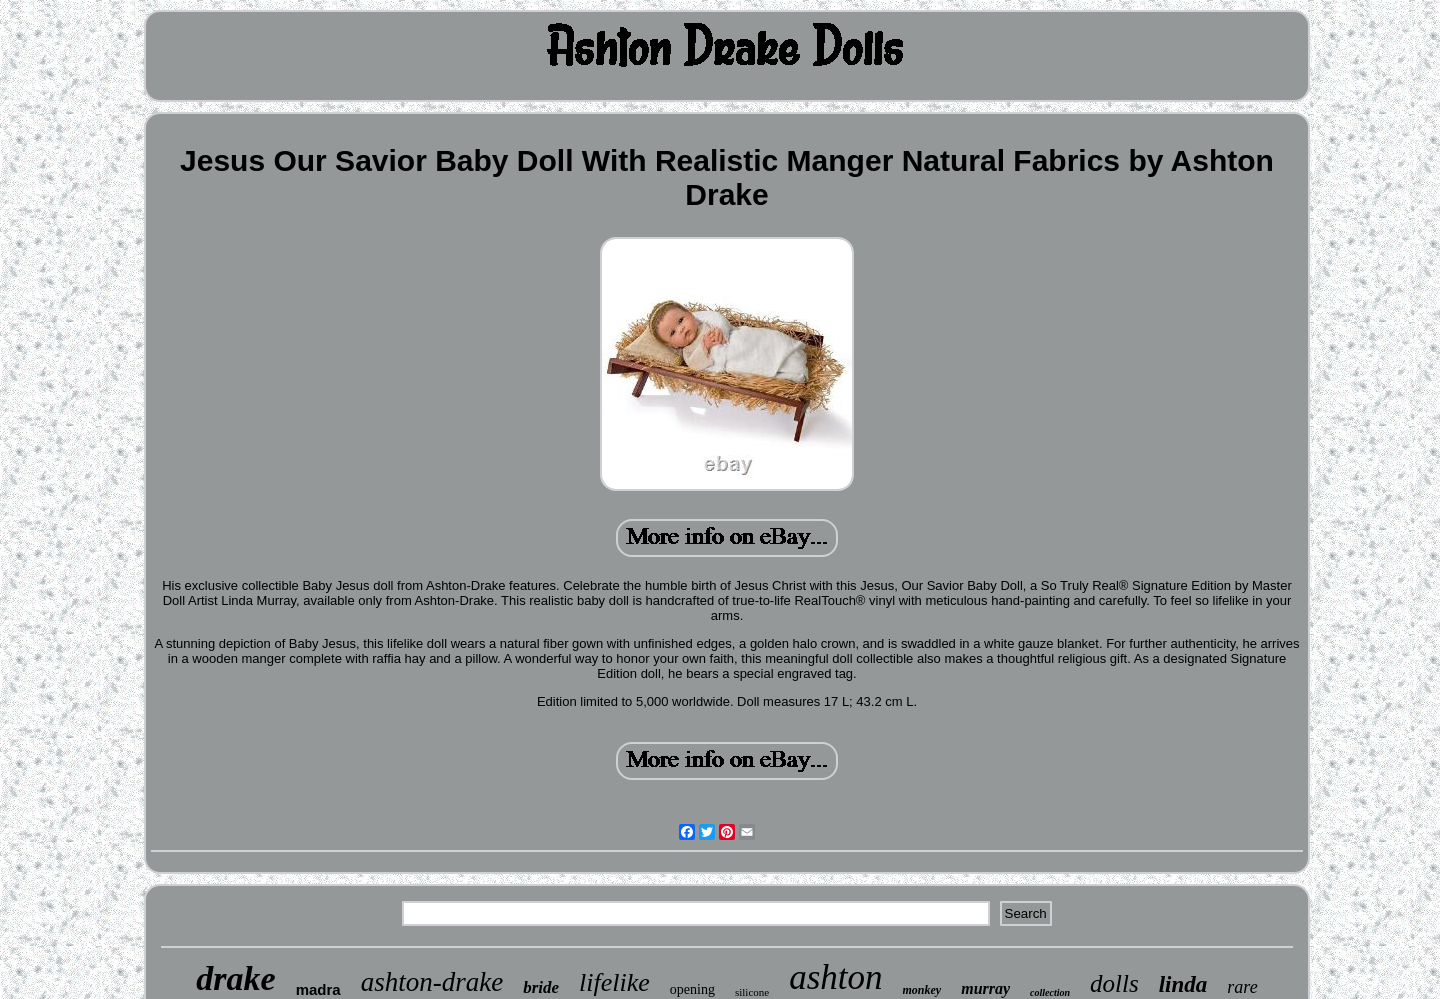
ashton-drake (432, 982)
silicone (752, 992)
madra (318, 989)
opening (692, 989)
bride (541, 987)
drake (235, 978)
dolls (1114, 983)
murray (985, 988)
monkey (922, 990)
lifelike (614, 982)
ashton (835, 977)
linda (1183, 984)
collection (1050, 992)
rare (1242, 987)
